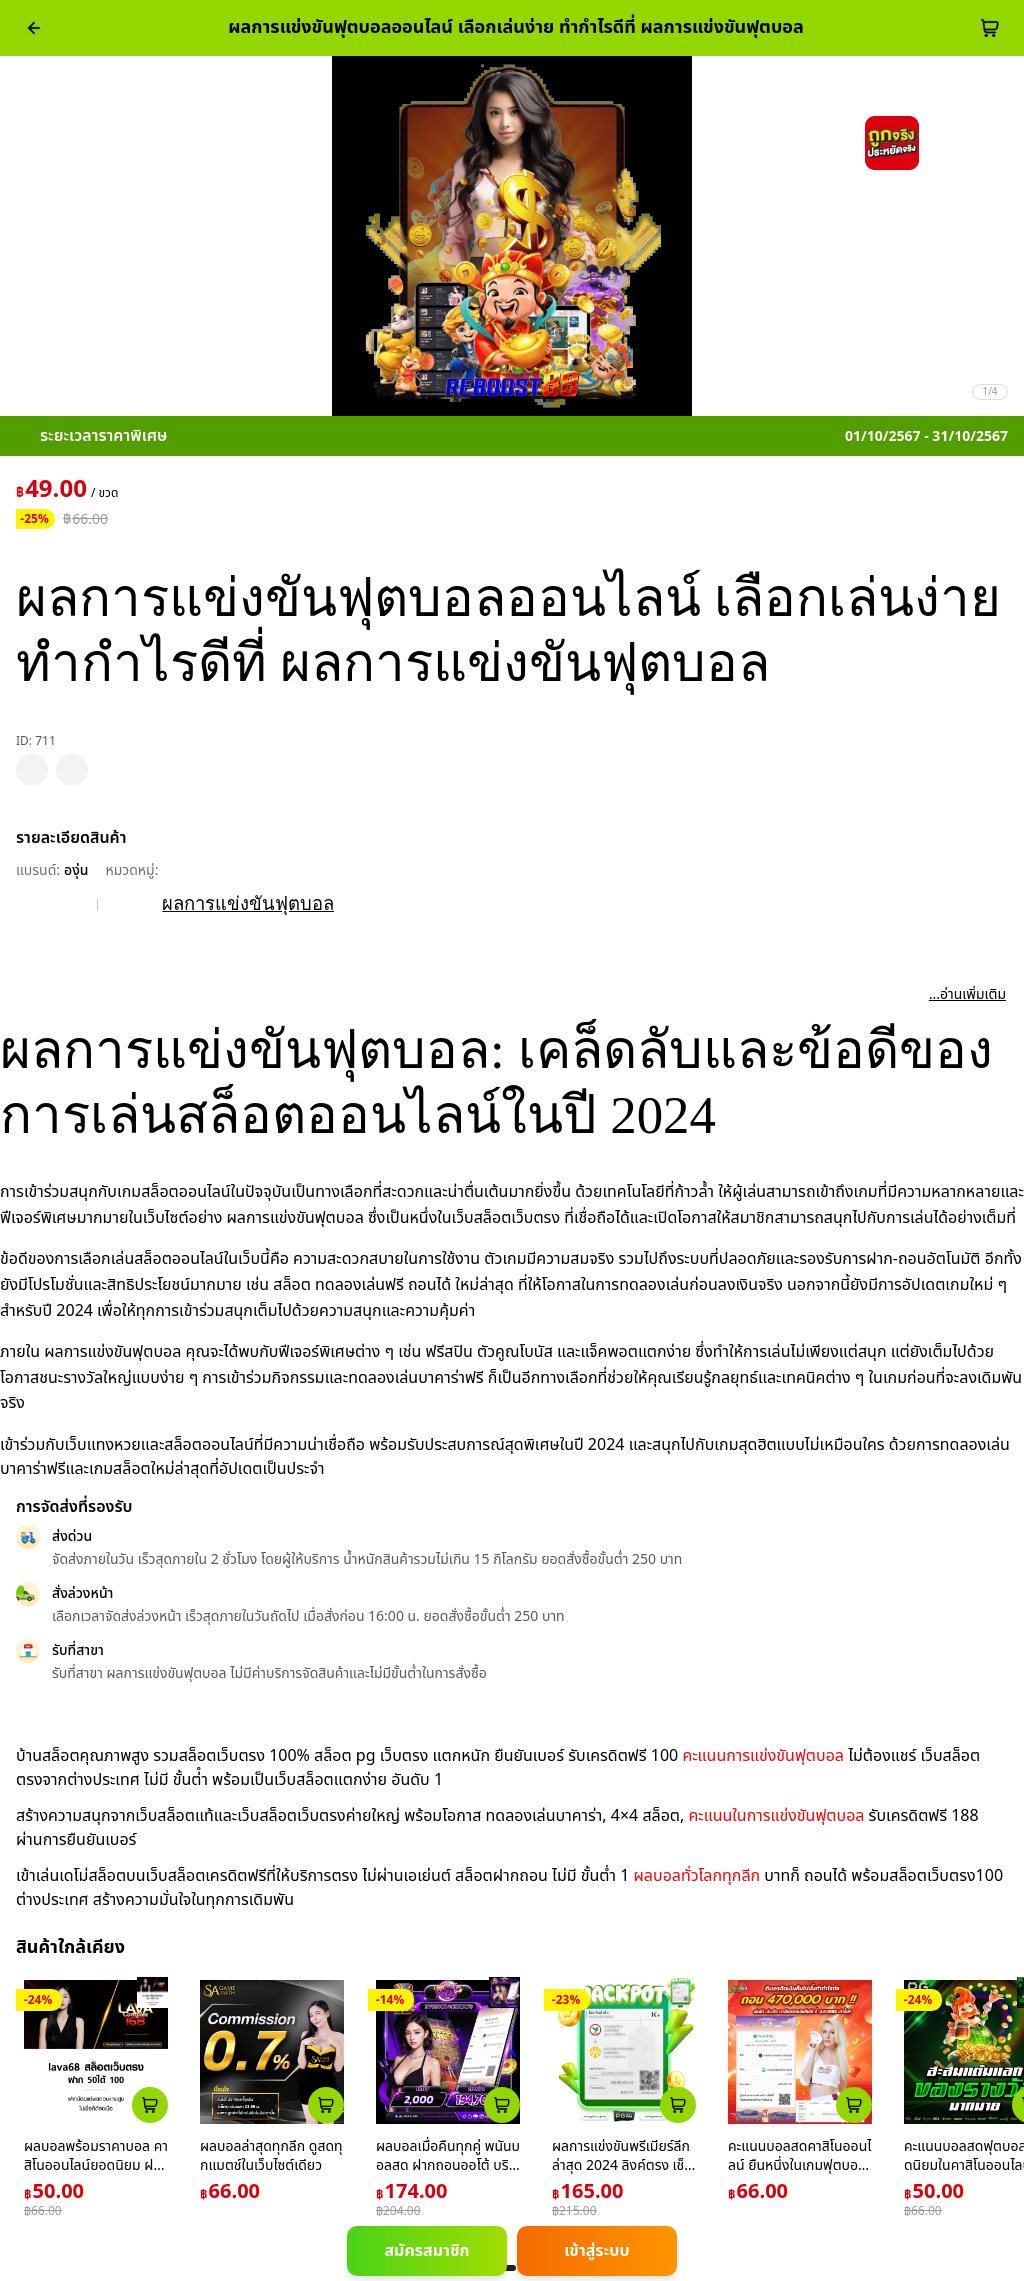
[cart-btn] (990, 28)
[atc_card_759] (326, 2105)
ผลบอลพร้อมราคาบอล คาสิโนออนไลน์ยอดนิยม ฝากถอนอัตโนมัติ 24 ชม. (96, 2166)
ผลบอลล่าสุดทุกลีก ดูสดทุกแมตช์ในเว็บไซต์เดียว (271, 2156)
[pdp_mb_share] (72, 770)
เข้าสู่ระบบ (596, 2251)
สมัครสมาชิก (426, 2251)
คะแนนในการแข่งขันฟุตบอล (777, 1816)
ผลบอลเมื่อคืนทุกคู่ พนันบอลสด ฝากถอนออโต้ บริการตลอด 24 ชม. (448, 2166)
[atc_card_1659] (678, 2105)
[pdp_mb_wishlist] (32, 770)
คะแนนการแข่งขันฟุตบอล (763, 1756)
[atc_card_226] (150, 2105)
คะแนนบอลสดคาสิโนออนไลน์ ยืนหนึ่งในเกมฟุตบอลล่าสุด (800, 2166)
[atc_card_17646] (854, 2105)
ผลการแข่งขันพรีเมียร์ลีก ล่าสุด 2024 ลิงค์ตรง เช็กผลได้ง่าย (622, 2166)
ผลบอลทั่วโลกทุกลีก (696, 1876)
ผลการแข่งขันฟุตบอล (248, 904)
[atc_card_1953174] (502, 2105)
